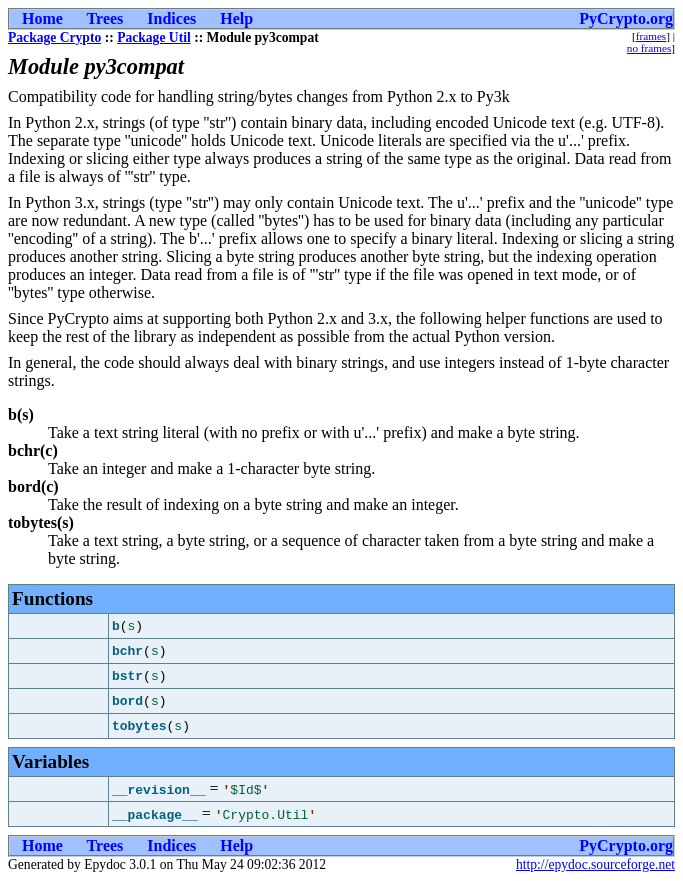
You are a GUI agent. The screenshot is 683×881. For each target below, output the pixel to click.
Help (236, 18)
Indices (171, 18)
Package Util (154, 37)
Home (42, 18)
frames (651, 36)
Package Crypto (54, 37)
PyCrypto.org (626, 18)
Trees (105, 18)
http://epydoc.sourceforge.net (595, 864)
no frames (649, 48)
